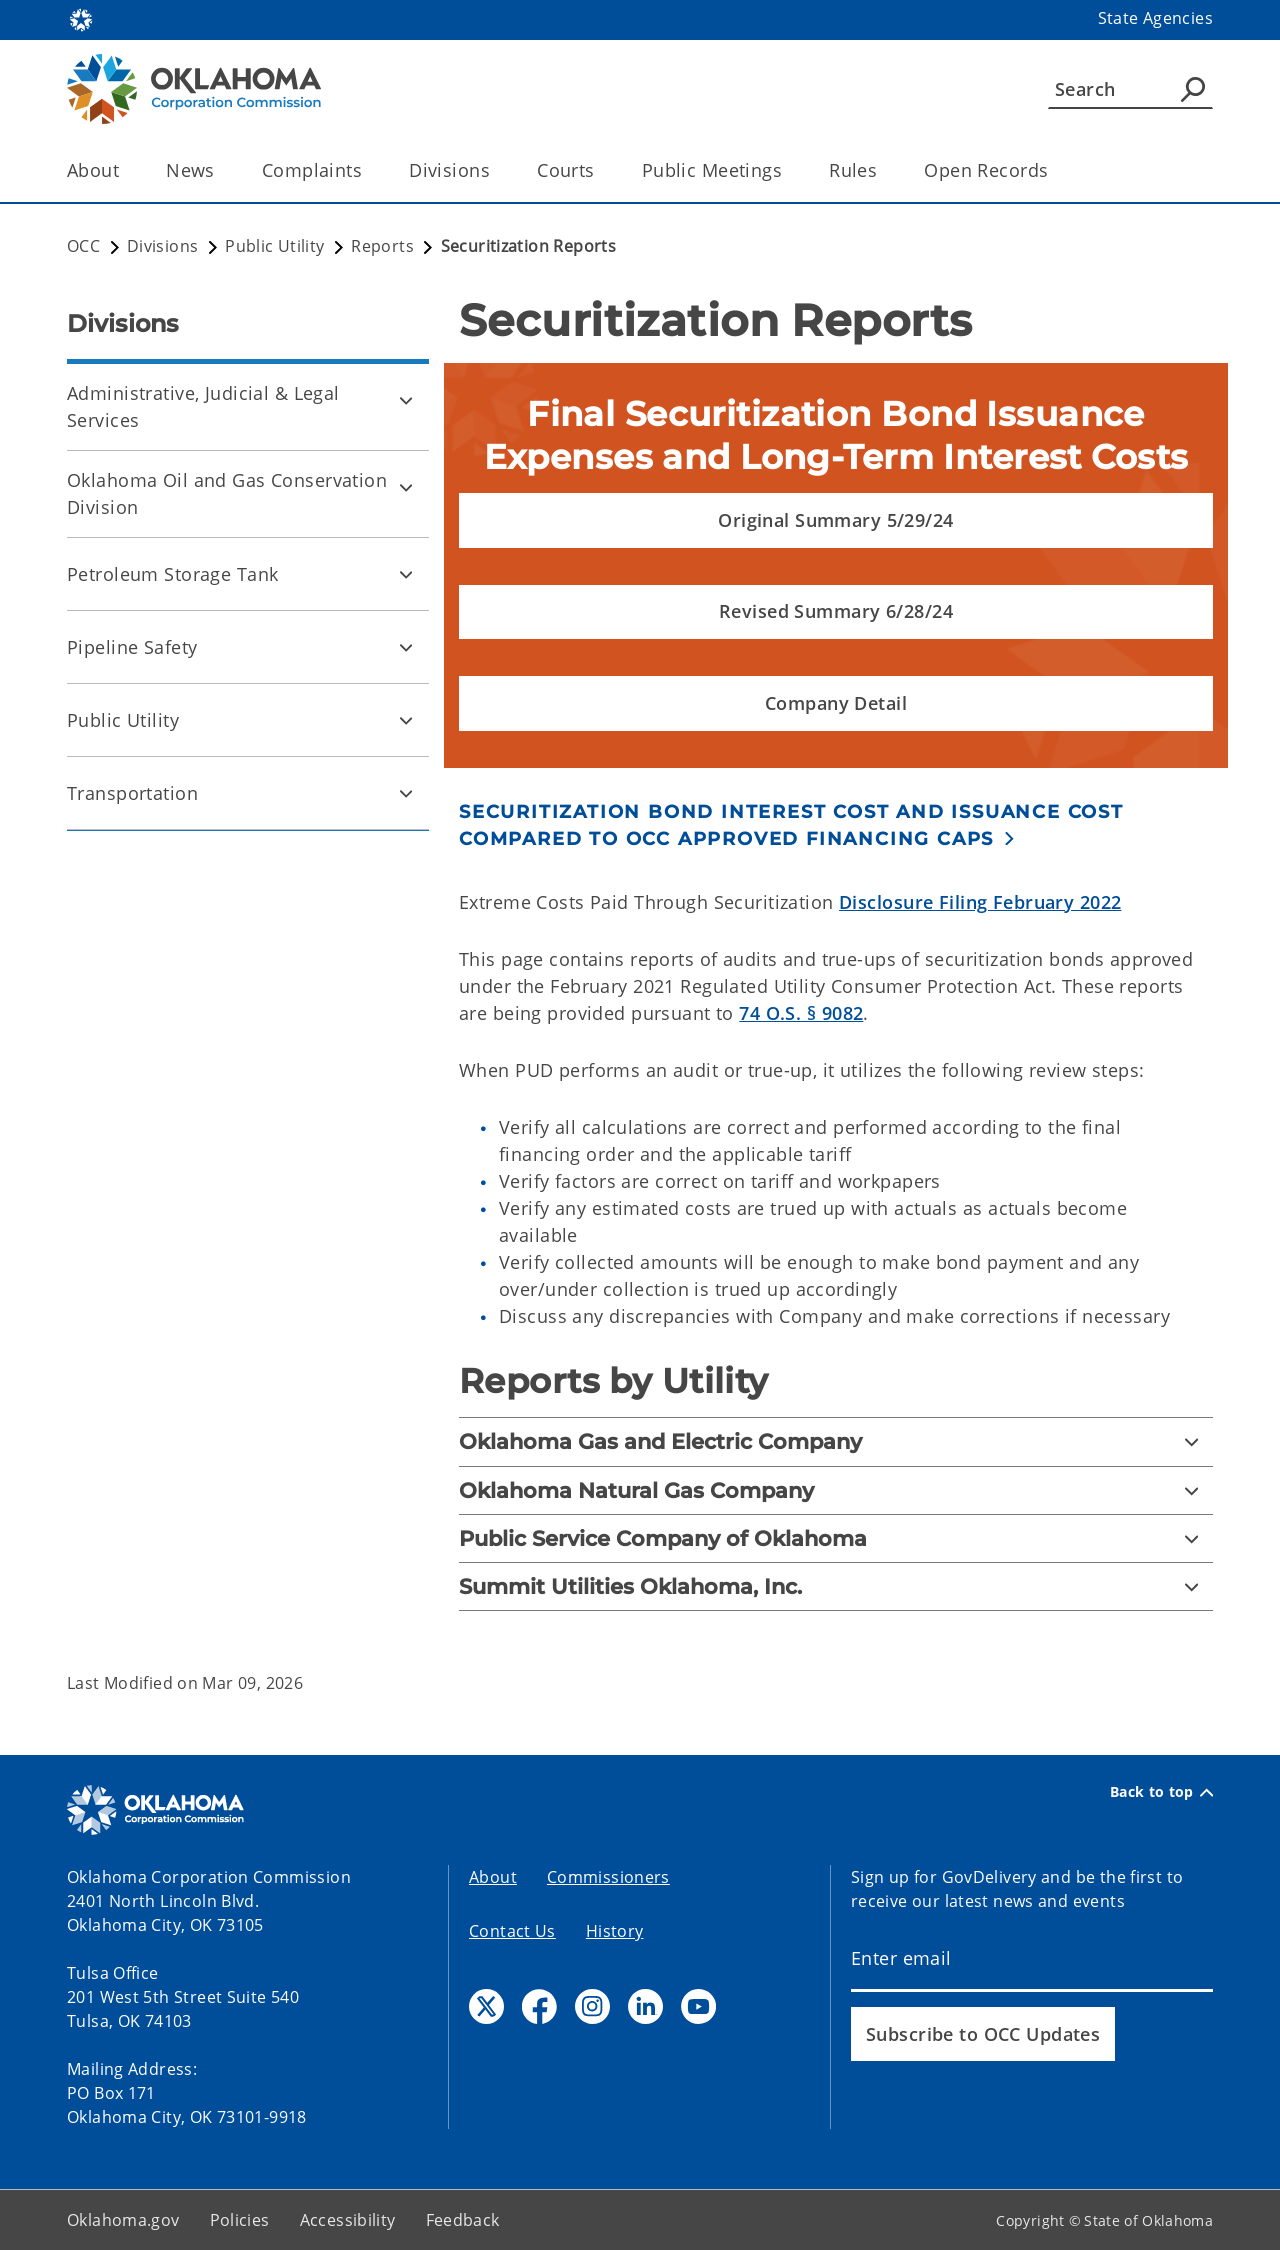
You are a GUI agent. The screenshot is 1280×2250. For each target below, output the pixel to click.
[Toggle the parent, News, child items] (221, 170)
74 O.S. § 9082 (801, 1013)
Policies (240, 2220)
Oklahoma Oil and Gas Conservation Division (227, 493)
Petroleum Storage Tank (172, 574)
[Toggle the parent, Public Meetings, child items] (788, 170)
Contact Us (512, 1931)
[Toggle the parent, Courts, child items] (601, 170)
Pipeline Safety (132, 647)
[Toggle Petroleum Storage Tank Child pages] (406, 574)
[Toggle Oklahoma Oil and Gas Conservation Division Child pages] (406, 487)
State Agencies (1155, 18)
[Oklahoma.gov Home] (81, 18)
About (493, 1877)
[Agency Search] (1193, 89)
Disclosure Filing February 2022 (980, 902)
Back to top (1161, 1792)
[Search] (1130, 89)
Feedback (463, 2220)
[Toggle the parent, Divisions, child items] (496, 170)
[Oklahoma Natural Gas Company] (836, 1490)
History (615, 1931)
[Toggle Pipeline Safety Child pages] (406, 647)
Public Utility (123, 720)
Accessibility (348, 2220)
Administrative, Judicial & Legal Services (203, 406)
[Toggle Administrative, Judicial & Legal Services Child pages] (406, 400)
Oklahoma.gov (123, 2220)
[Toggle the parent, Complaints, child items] (368, 170)
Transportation (132, 793)
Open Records (986, 170)
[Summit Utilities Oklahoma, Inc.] (836, 1586)
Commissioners (608, 1877)
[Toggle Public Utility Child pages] (406, 720)
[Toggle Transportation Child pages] (406, 793)
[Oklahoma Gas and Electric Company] (836, 1441)
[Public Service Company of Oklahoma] (836, 1538)
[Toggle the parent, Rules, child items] (883, 170)
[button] (836, 520)
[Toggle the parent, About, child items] (125, 170)
